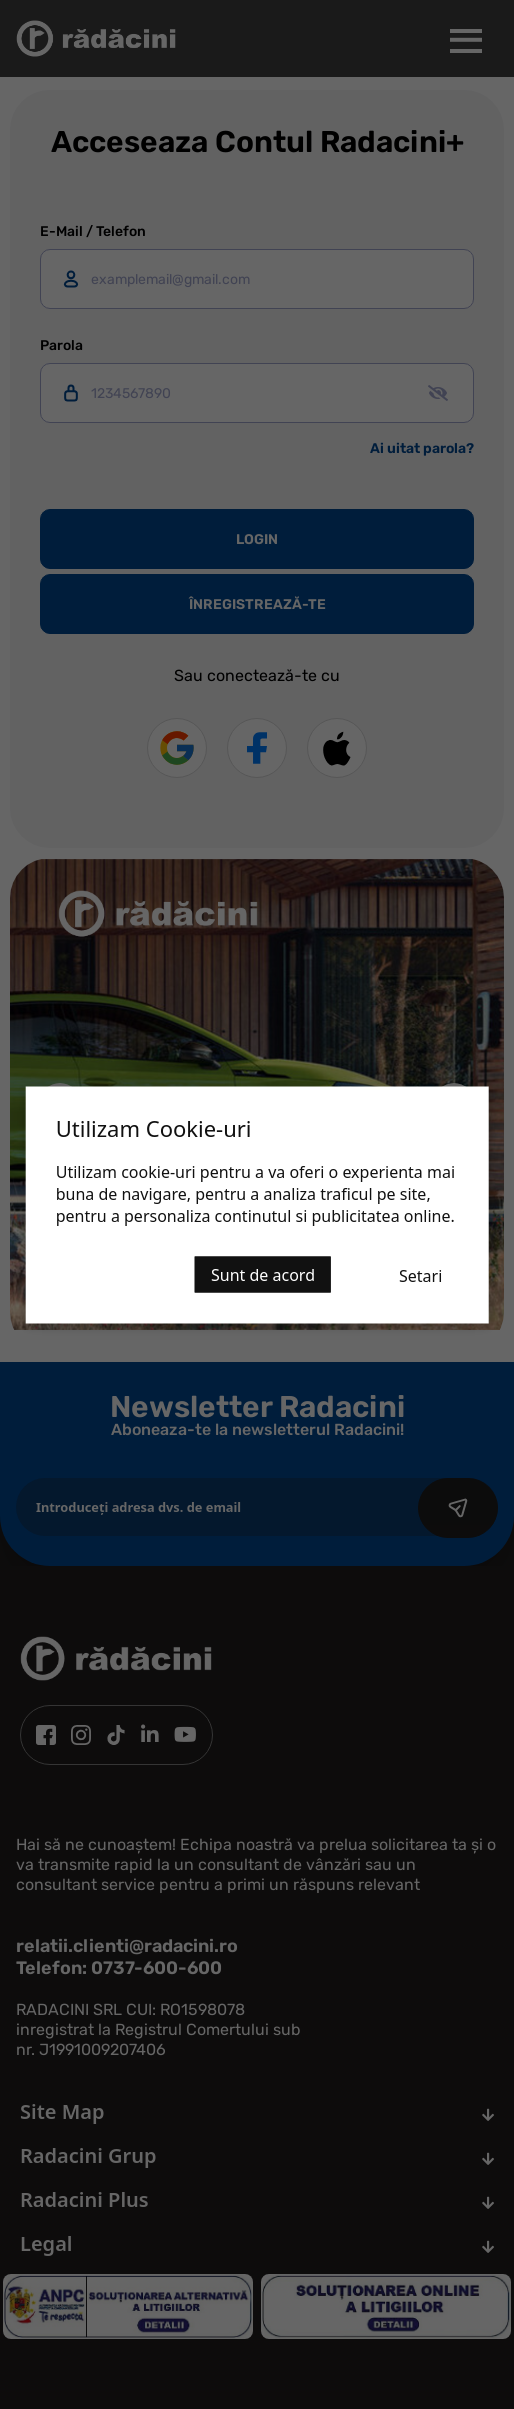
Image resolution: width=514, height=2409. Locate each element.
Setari (420, 1275)
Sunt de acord (263, 1274)
